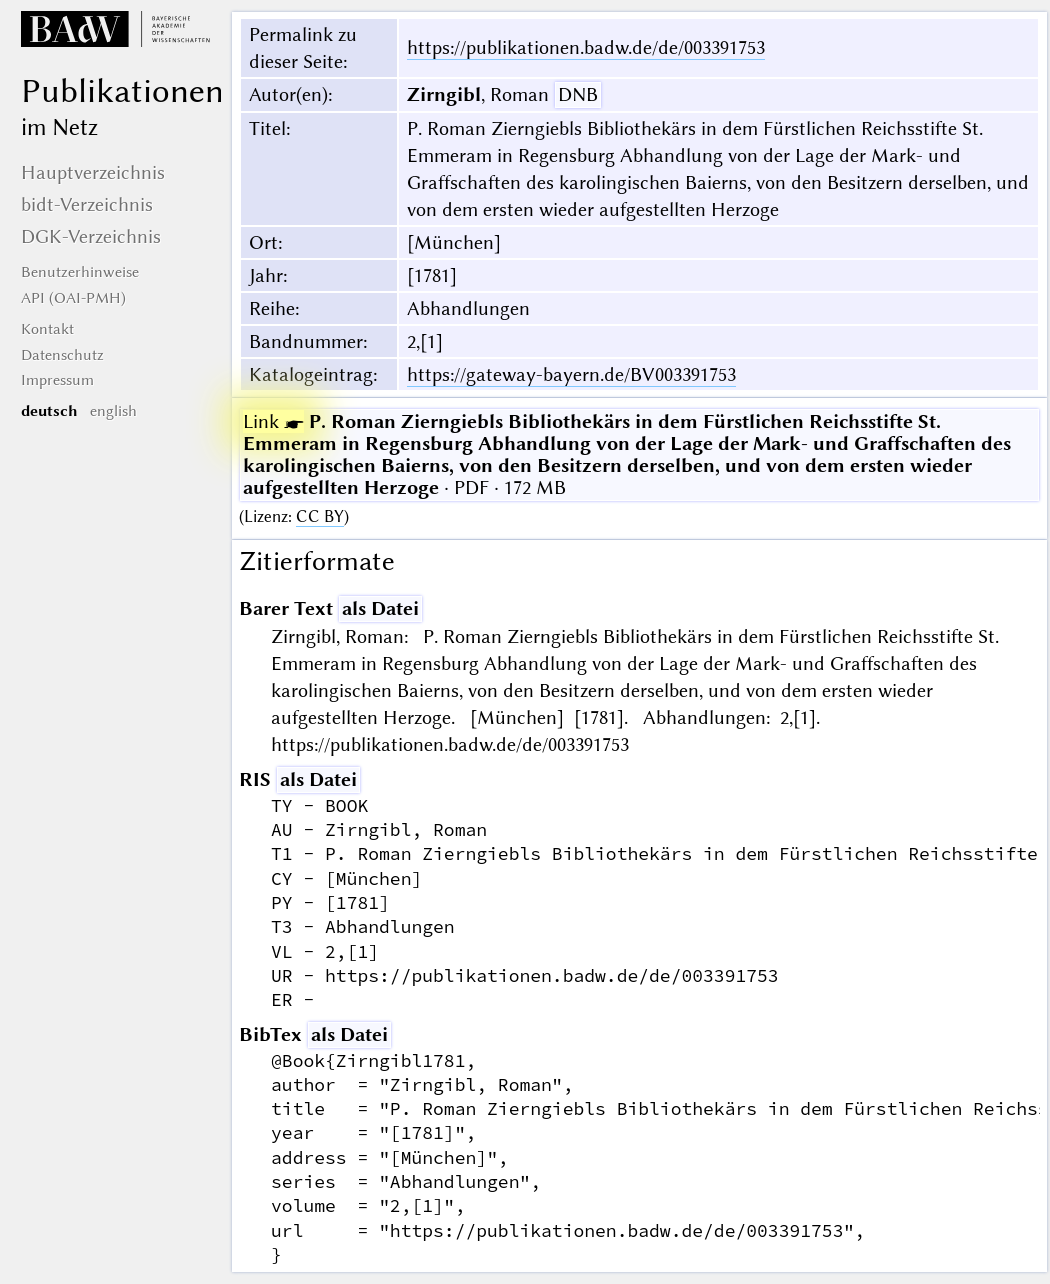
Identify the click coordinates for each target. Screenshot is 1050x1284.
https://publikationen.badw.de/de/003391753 (586, 47)
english (113, 411)
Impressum (57, 380)
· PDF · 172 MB (627, 454)
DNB (578, 94)
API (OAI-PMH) (73, 298)
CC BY (320, 516)
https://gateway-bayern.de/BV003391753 (571, 374)
